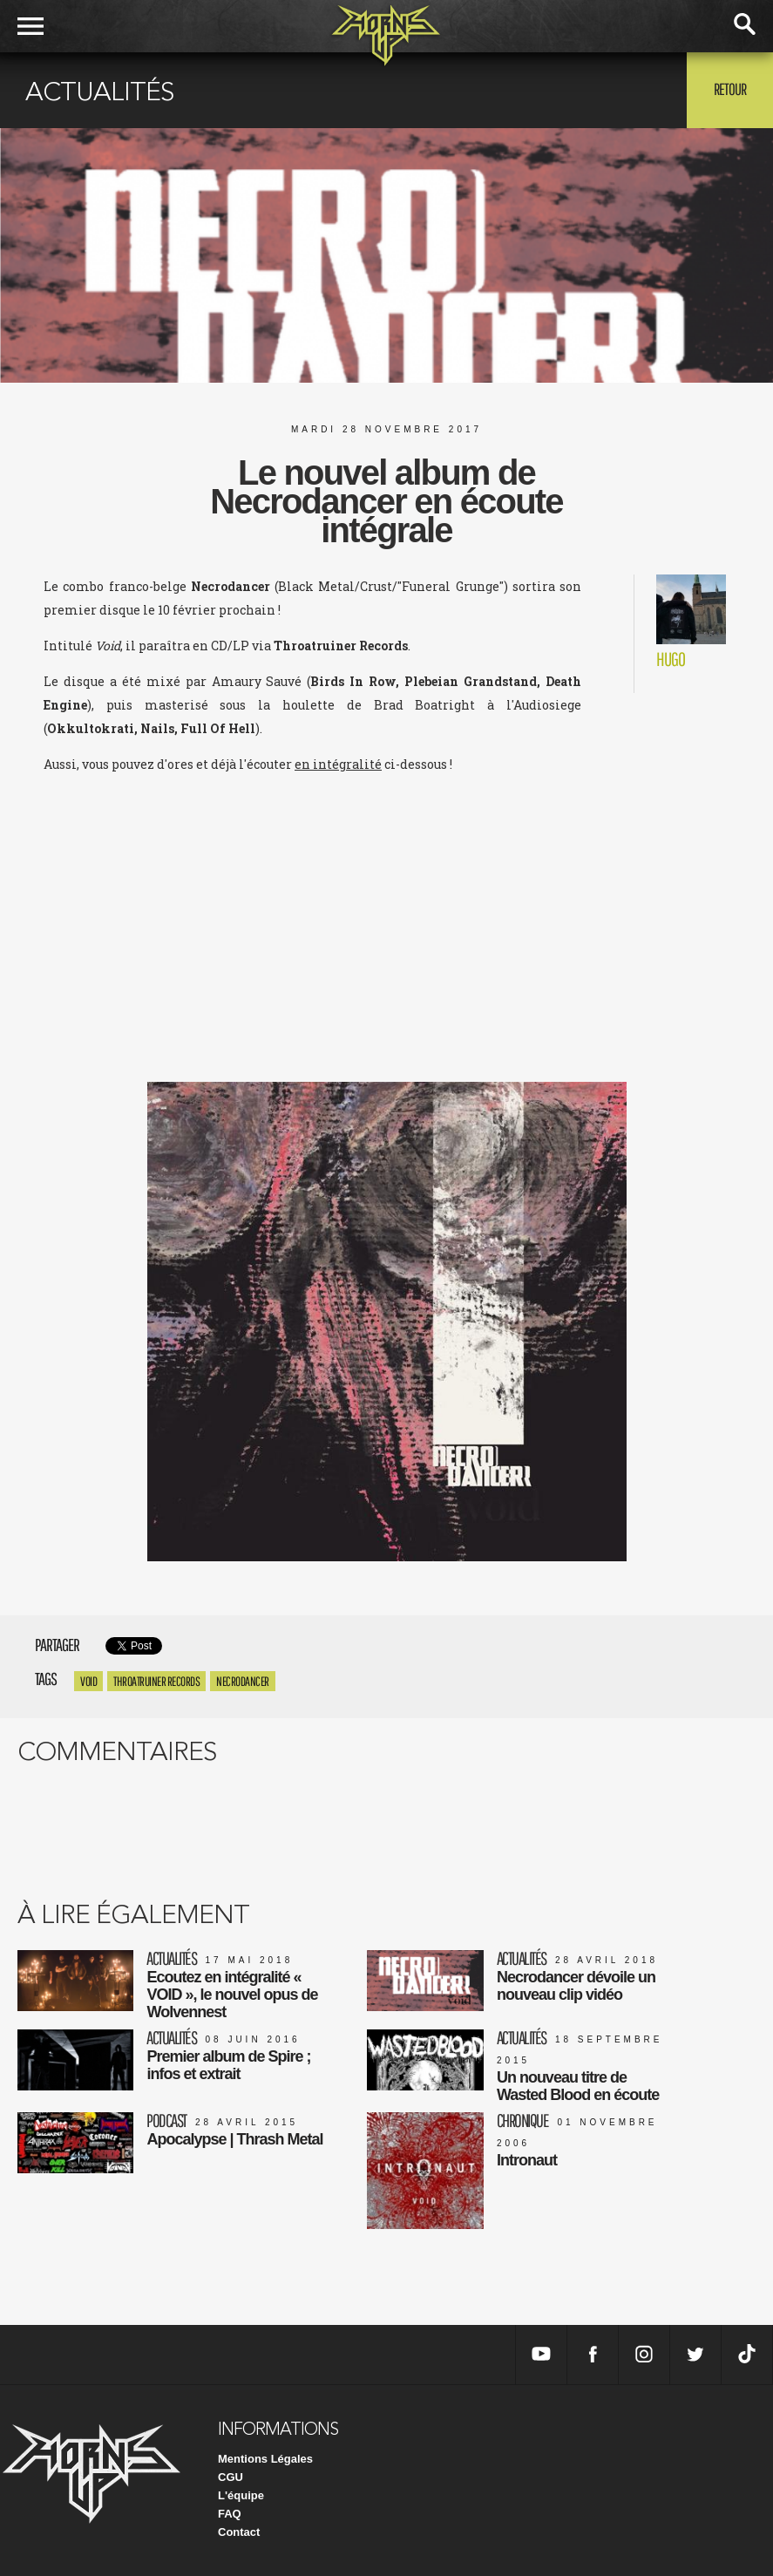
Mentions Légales (265, 2458)
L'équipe (241, 2495)
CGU (230, 2477)
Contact (239, 2532)
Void (88, 1681)
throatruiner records (156, 1681)
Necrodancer (242, 1681)
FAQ (229, 2513)
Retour (730, 89)
